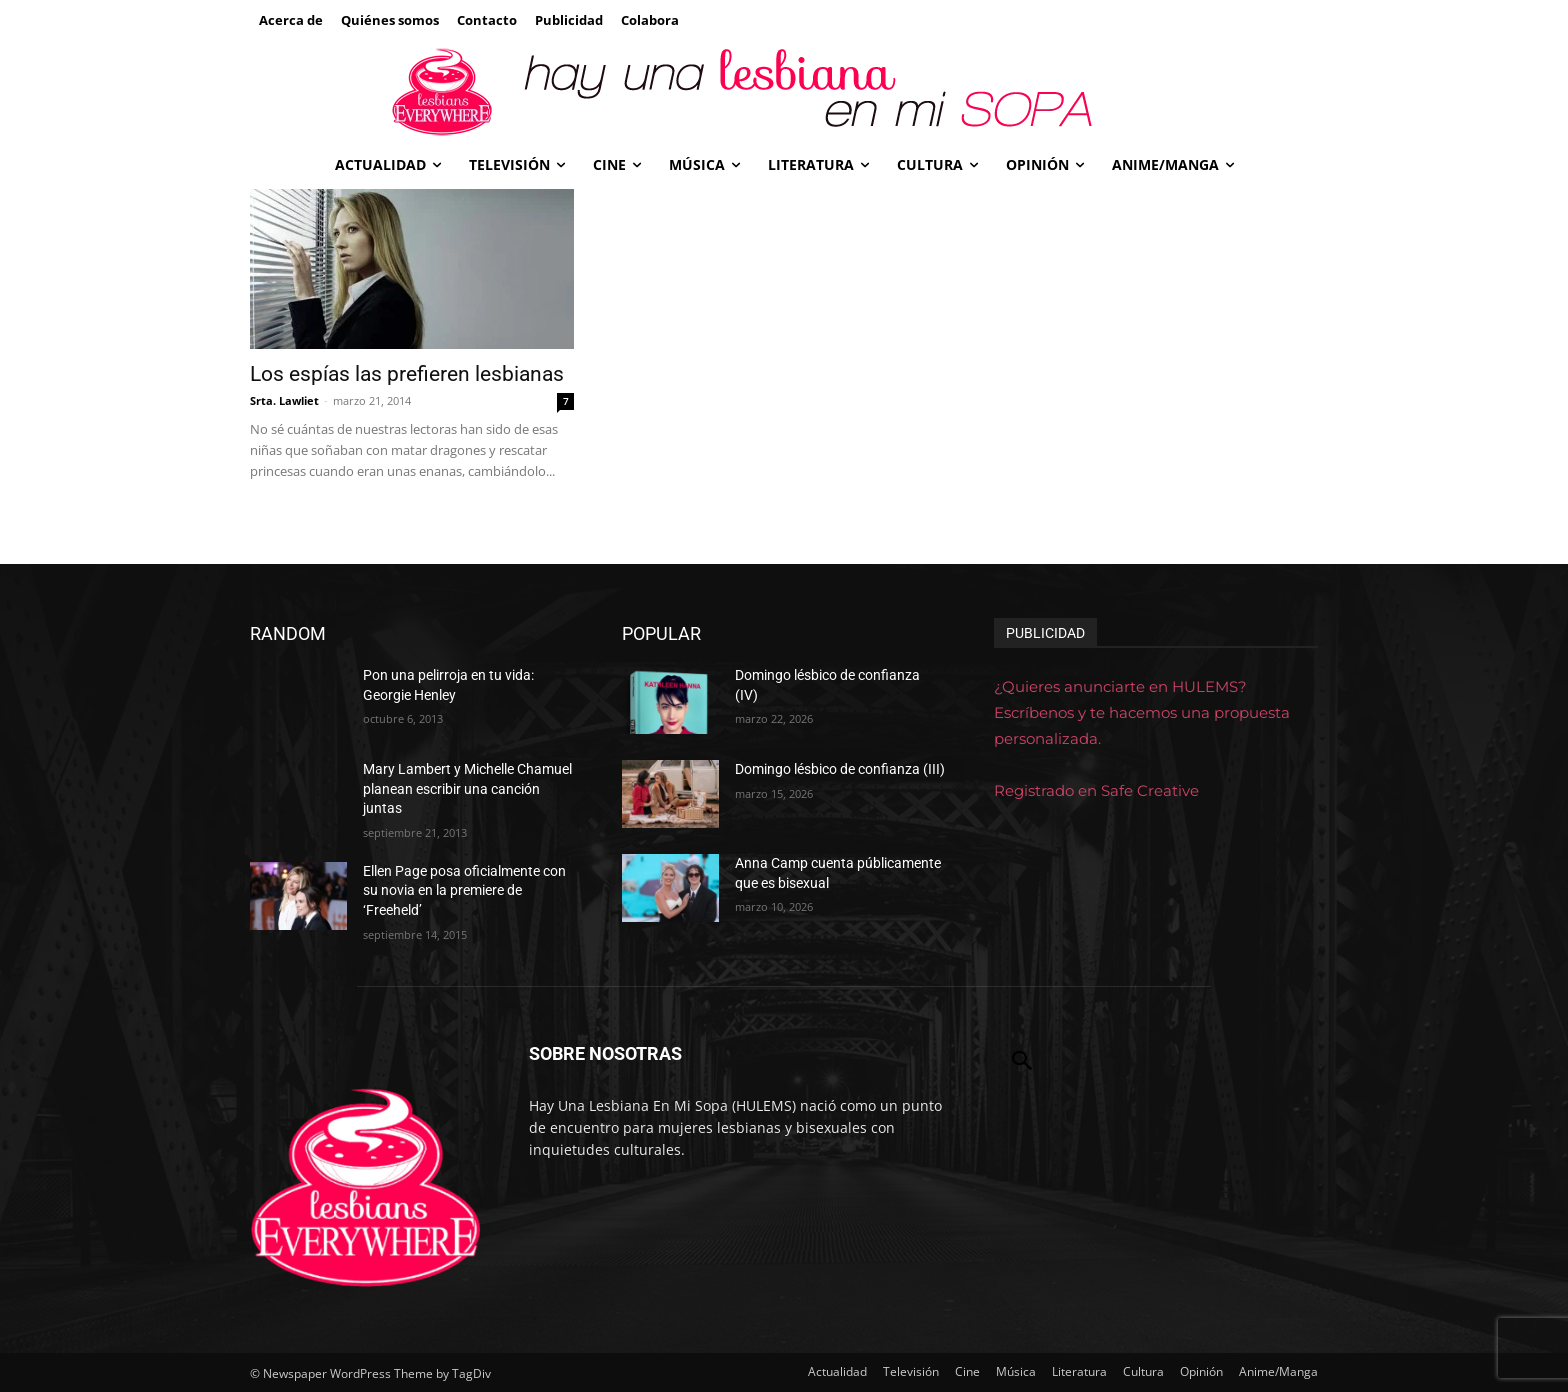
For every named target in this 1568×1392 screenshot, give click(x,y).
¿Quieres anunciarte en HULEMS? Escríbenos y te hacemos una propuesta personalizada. (1142, 712)
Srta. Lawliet (284, 400)
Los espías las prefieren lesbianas (407, 374)
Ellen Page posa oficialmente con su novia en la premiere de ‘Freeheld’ (464, 890)
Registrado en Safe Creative (1096, 790)
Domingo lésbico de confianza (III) (840, 769)
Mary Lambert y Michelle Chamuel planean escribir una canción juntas (467, 788)
